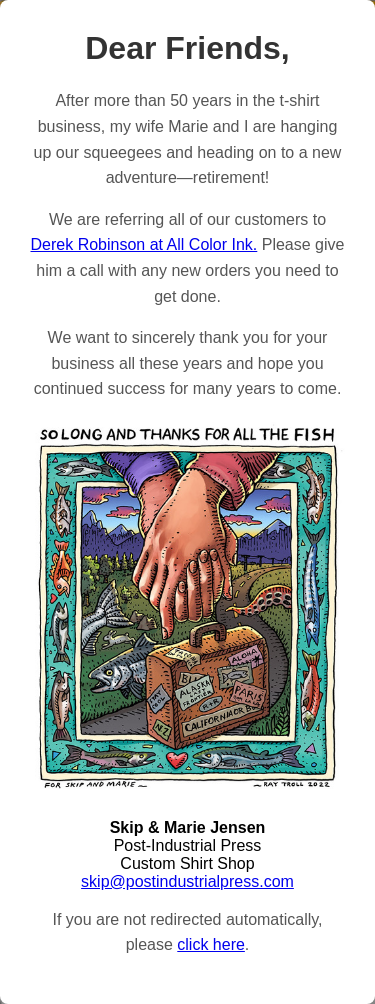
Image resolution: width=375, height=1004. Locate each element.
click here (211, 944)
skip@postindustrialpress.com (187, 881)
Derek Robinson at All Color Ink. (144, 244)
